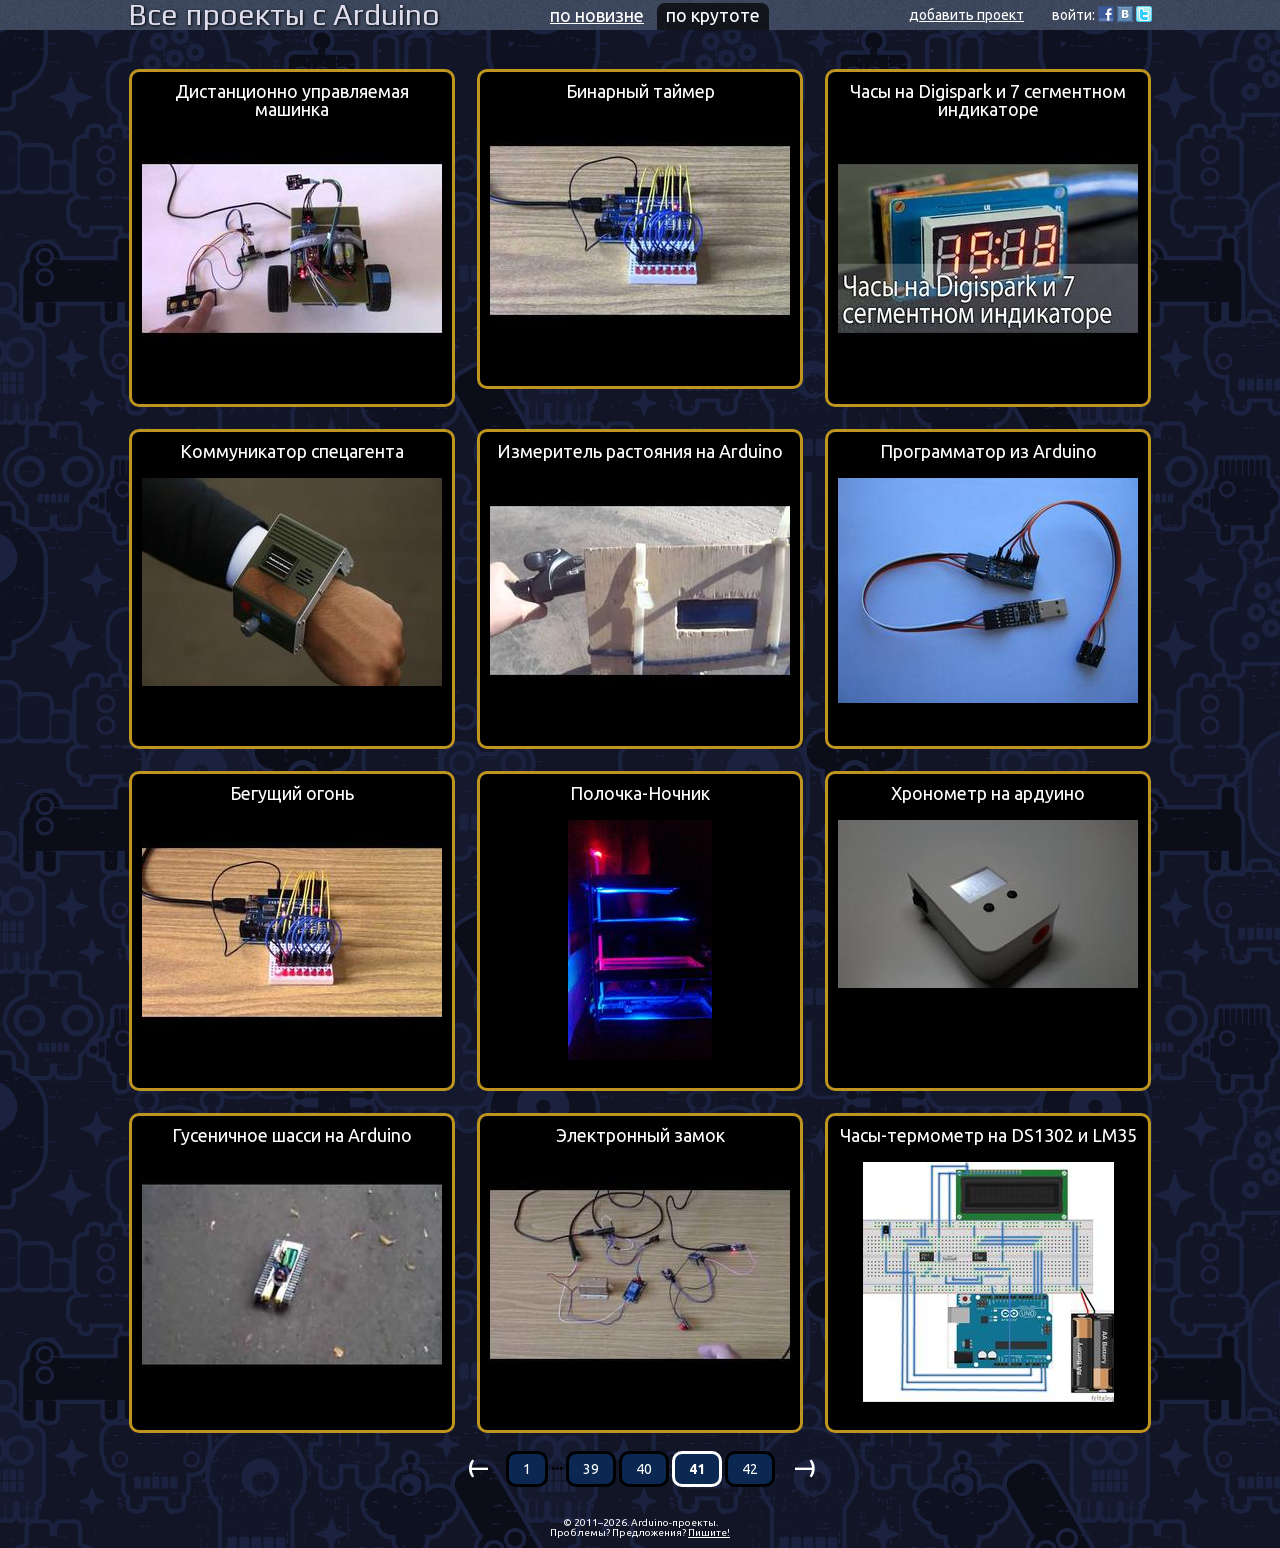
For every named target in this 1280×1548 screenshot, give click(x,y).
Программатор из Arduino (988, 451)
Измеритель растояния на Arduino (640, 451)
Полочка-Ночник (640, 793)
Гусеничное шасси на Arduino (292, 1135)
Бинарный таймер (640, 91)
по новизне (597, 15)
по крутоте (713, 15)
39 (591, 1469)
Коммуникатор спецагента (292, 451)
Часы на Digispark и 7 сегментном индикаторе (988, 100)
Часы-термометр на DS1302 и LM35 (988, 1135)
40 (644, 1469)
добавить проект (966, 15)
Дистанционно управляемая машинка (292, 100)
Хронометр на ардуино (988, 793)
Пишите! (709, 1532)
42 (750, 1469)
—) (803, 1467)
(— (476, 1467)
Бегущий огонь (292, 793)
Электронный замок (640, 1135)
